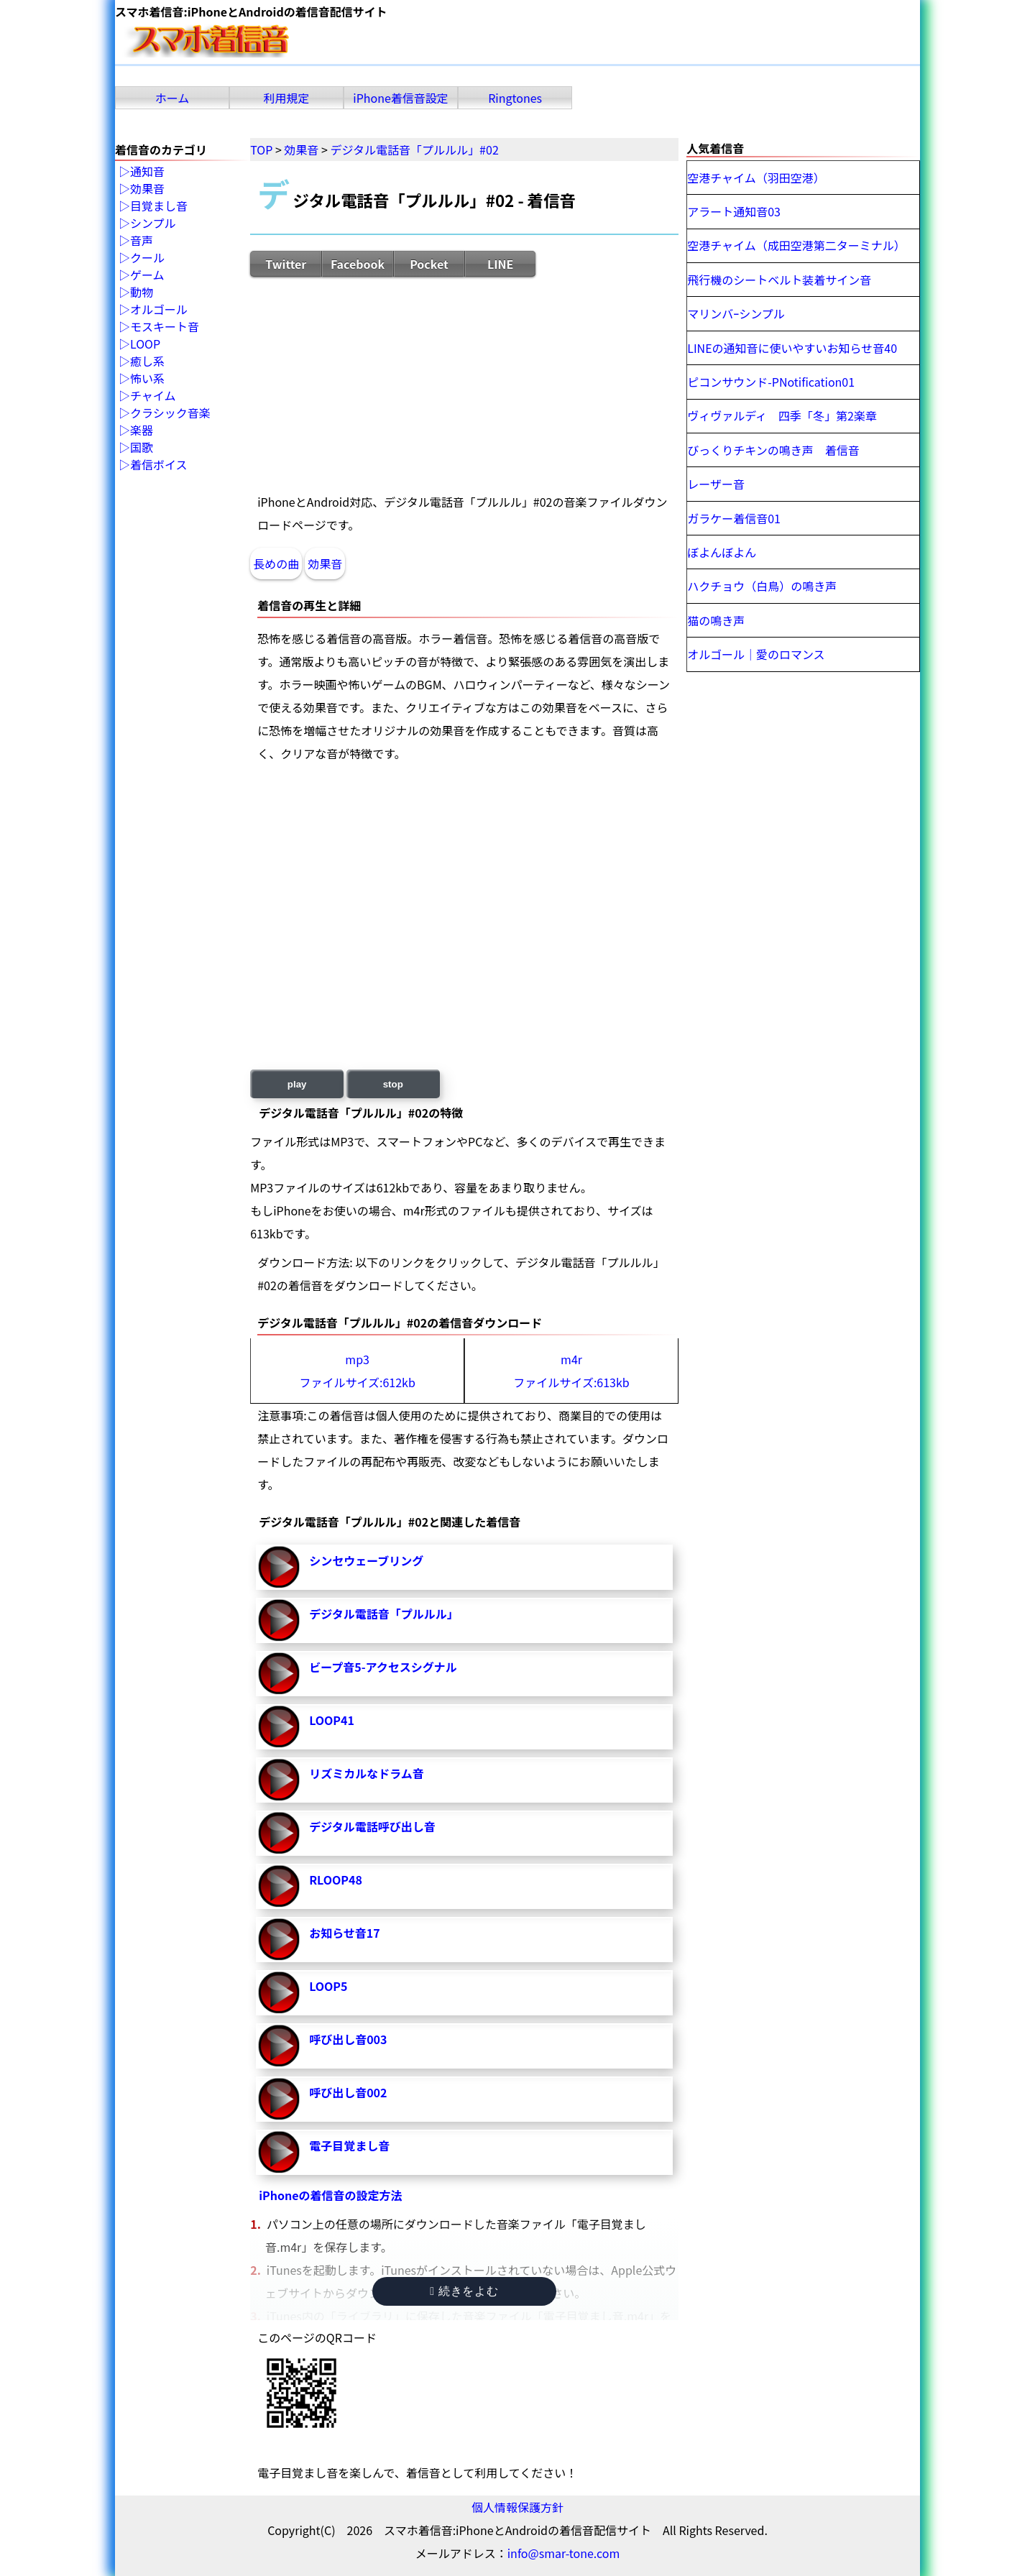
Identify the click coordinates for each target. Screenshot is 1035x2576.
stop (393, 1084)
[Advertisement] (464, 383)
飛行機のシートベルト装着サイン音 (779, 279)
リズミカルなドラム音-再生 (278, 1779)
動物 (141, 292)
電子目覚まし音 (349, 2145)
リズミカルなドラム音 (366, 1773)
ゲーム (147, 275)
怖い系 (147, 379)
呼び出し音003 (348, 2039)
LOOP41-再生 (278, 1726)
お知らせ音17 (344, 1932)
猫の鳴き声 (716, 620)
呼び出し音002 (348, 2092)
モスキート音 (164, 327)
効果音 (325, 563)
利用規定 (287, 97)
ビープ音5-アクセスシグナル (383, 1666)
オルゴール (159, 310)
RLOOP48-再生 (278, 1886)
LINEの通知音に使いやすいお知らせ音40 (792, 347)
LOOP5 (328, 1986)
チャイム (153, 396)
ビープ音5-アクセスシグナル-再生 (278, 1673)
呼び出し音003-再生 (278, 2045)
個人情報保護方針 (518, 2507)
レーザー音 (716, 483)
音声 (141, 241)
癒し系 (147, 361)
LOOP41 (331, 1720)
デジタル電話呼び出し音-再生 (278, 1832)
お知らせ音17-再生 (278, 1939)
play (297, 1084)
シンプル (153, 223)
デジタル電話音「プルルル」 (384, 1613)
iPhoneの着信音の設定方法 (330, 2195)
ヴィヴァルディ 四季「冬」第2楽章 (782, 415)
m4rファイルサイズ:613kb (571, 1371)
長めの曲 (276, 563)
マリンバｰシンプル (736, 313)
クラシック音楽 (170, 413)
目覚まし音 (159, 206)
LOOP (145, 344)
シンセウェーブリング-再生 (278, 1566)
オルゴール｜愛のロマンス (755, 654)
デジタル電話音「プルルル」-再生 (278, 1620)
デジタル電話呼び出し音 (372, 1826)
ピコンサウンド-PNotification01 (771, 381)
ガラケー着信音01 (734, 518)
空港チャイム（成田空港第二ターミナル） (796, 245)
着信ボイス (159, 465)
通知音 (147, 172)
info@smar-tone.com (563, 2553)
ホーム (172, 97)
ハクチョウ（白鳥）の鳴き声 (762, 585)
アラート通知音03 (734, 211)
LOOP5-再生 (278, 1992)
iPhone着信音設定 (400, 97)
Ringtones (515, 97)
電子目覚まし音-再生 (278, 2152)
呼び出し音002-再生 (278, 2098)
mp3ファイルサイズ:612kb (357, 1371)
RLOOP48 (335, 1879)
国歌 (141, 448)
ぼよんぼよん (721, 552)
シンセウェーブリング (366, 1560)
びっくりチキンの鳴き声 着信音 (773, 450)
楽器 (141, 430)
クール (147, 258)
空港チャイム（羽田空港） (756, 177)
